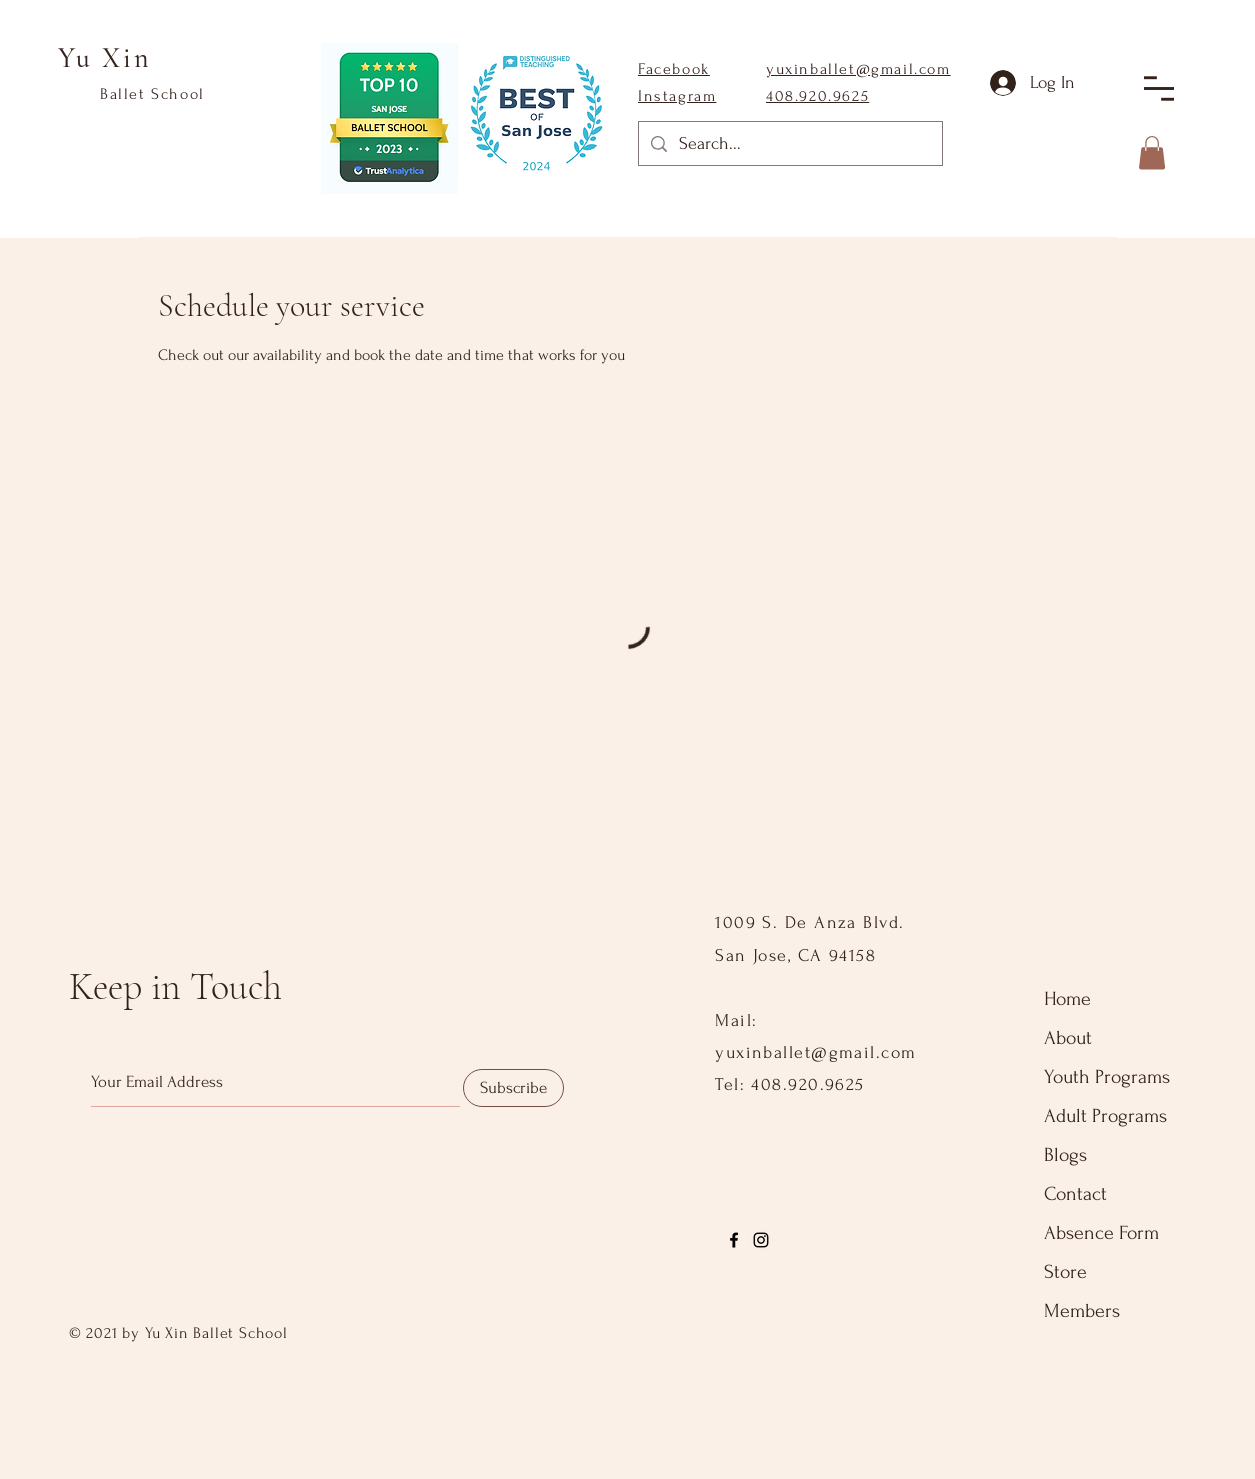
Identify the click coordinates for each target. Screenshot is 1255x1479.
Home (1067, 999)
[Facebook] (734, 1240)
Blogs (1065, 1155)
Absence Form (1101, 1233)
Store (1065, 1272)
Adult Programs (1105, 1116)
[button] (1159, 88)
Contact (1075, 1194)
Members (1082, 1311)
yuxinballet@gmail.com (858, 69)
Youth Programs (1107, 1077)
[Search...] (789, 143)
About (1068, 1038)
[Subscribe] (513, 1088)
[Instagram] (761, 1240)
